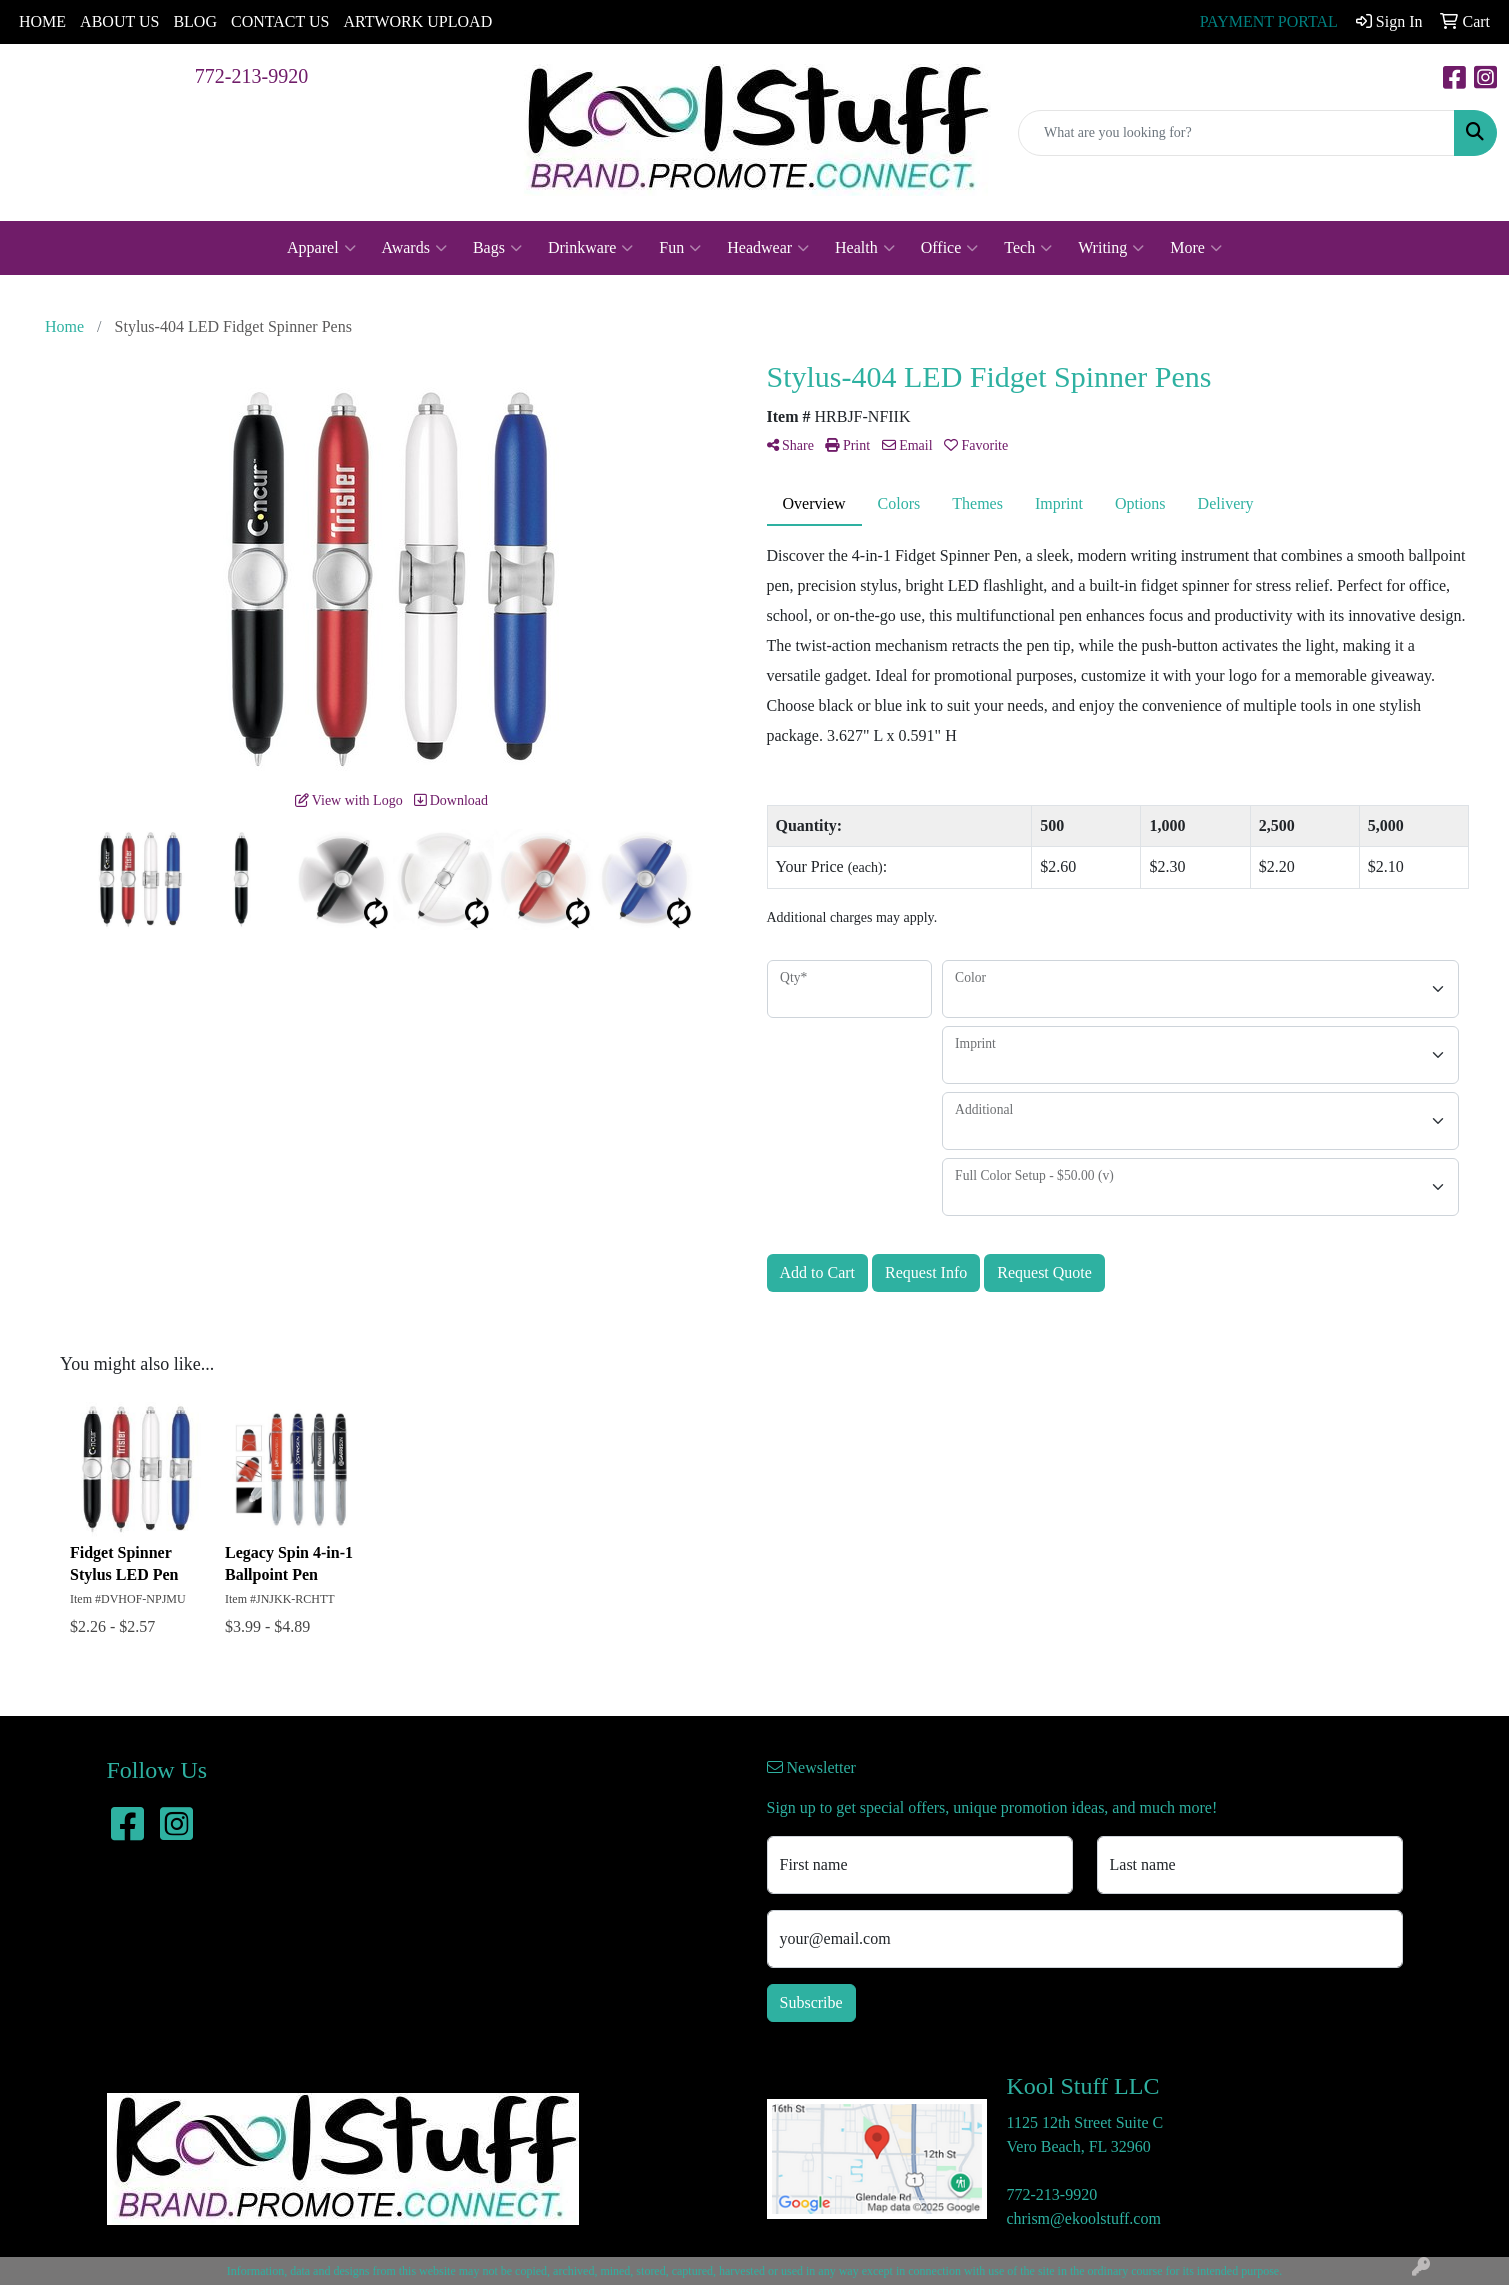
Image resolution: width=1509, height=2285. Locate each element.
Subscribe (811, 2002)
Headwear (768, 248)
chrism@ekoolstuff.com (1084, 2218)
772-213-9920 (251, 76)
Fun (680, 248)
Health (865, 248)
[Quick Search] (1236, 133)
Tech (1028, 248)
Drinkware (590, 248)
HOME (42, 21)
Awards (414, 248)
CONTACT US (280, 21)
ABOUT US (119, 21)
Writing (1111, 248)
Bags (497, 248)
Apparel (321, 248)
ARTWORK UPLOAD (417, 21)
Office (950, 248)
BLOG (195, 21)
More (1196, 248)
